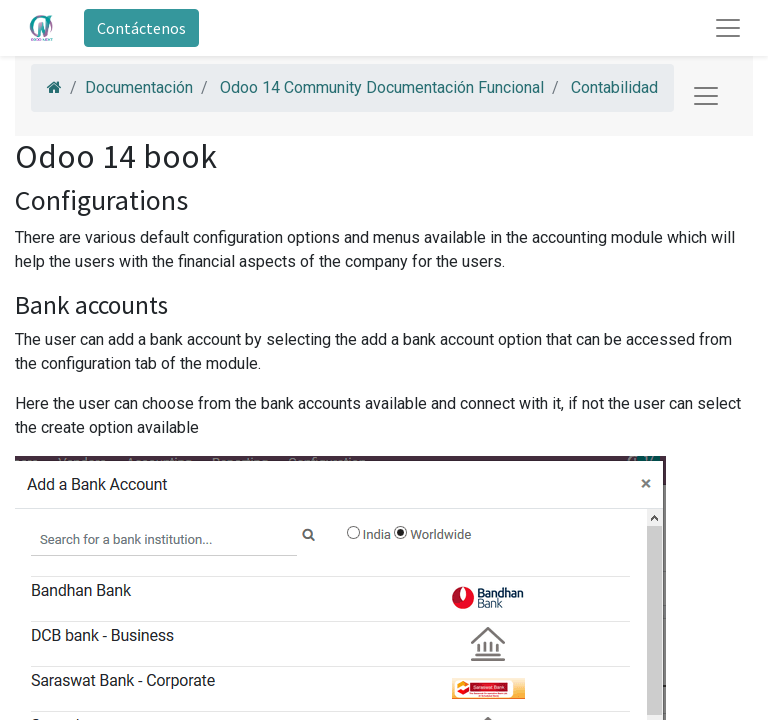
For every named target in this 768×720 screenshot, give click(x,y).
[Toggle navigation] (706, 96)
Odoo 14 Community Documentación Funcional (382, 87)
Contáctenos (141, 28)
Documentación (139, 87)
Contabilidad (614, 87)
